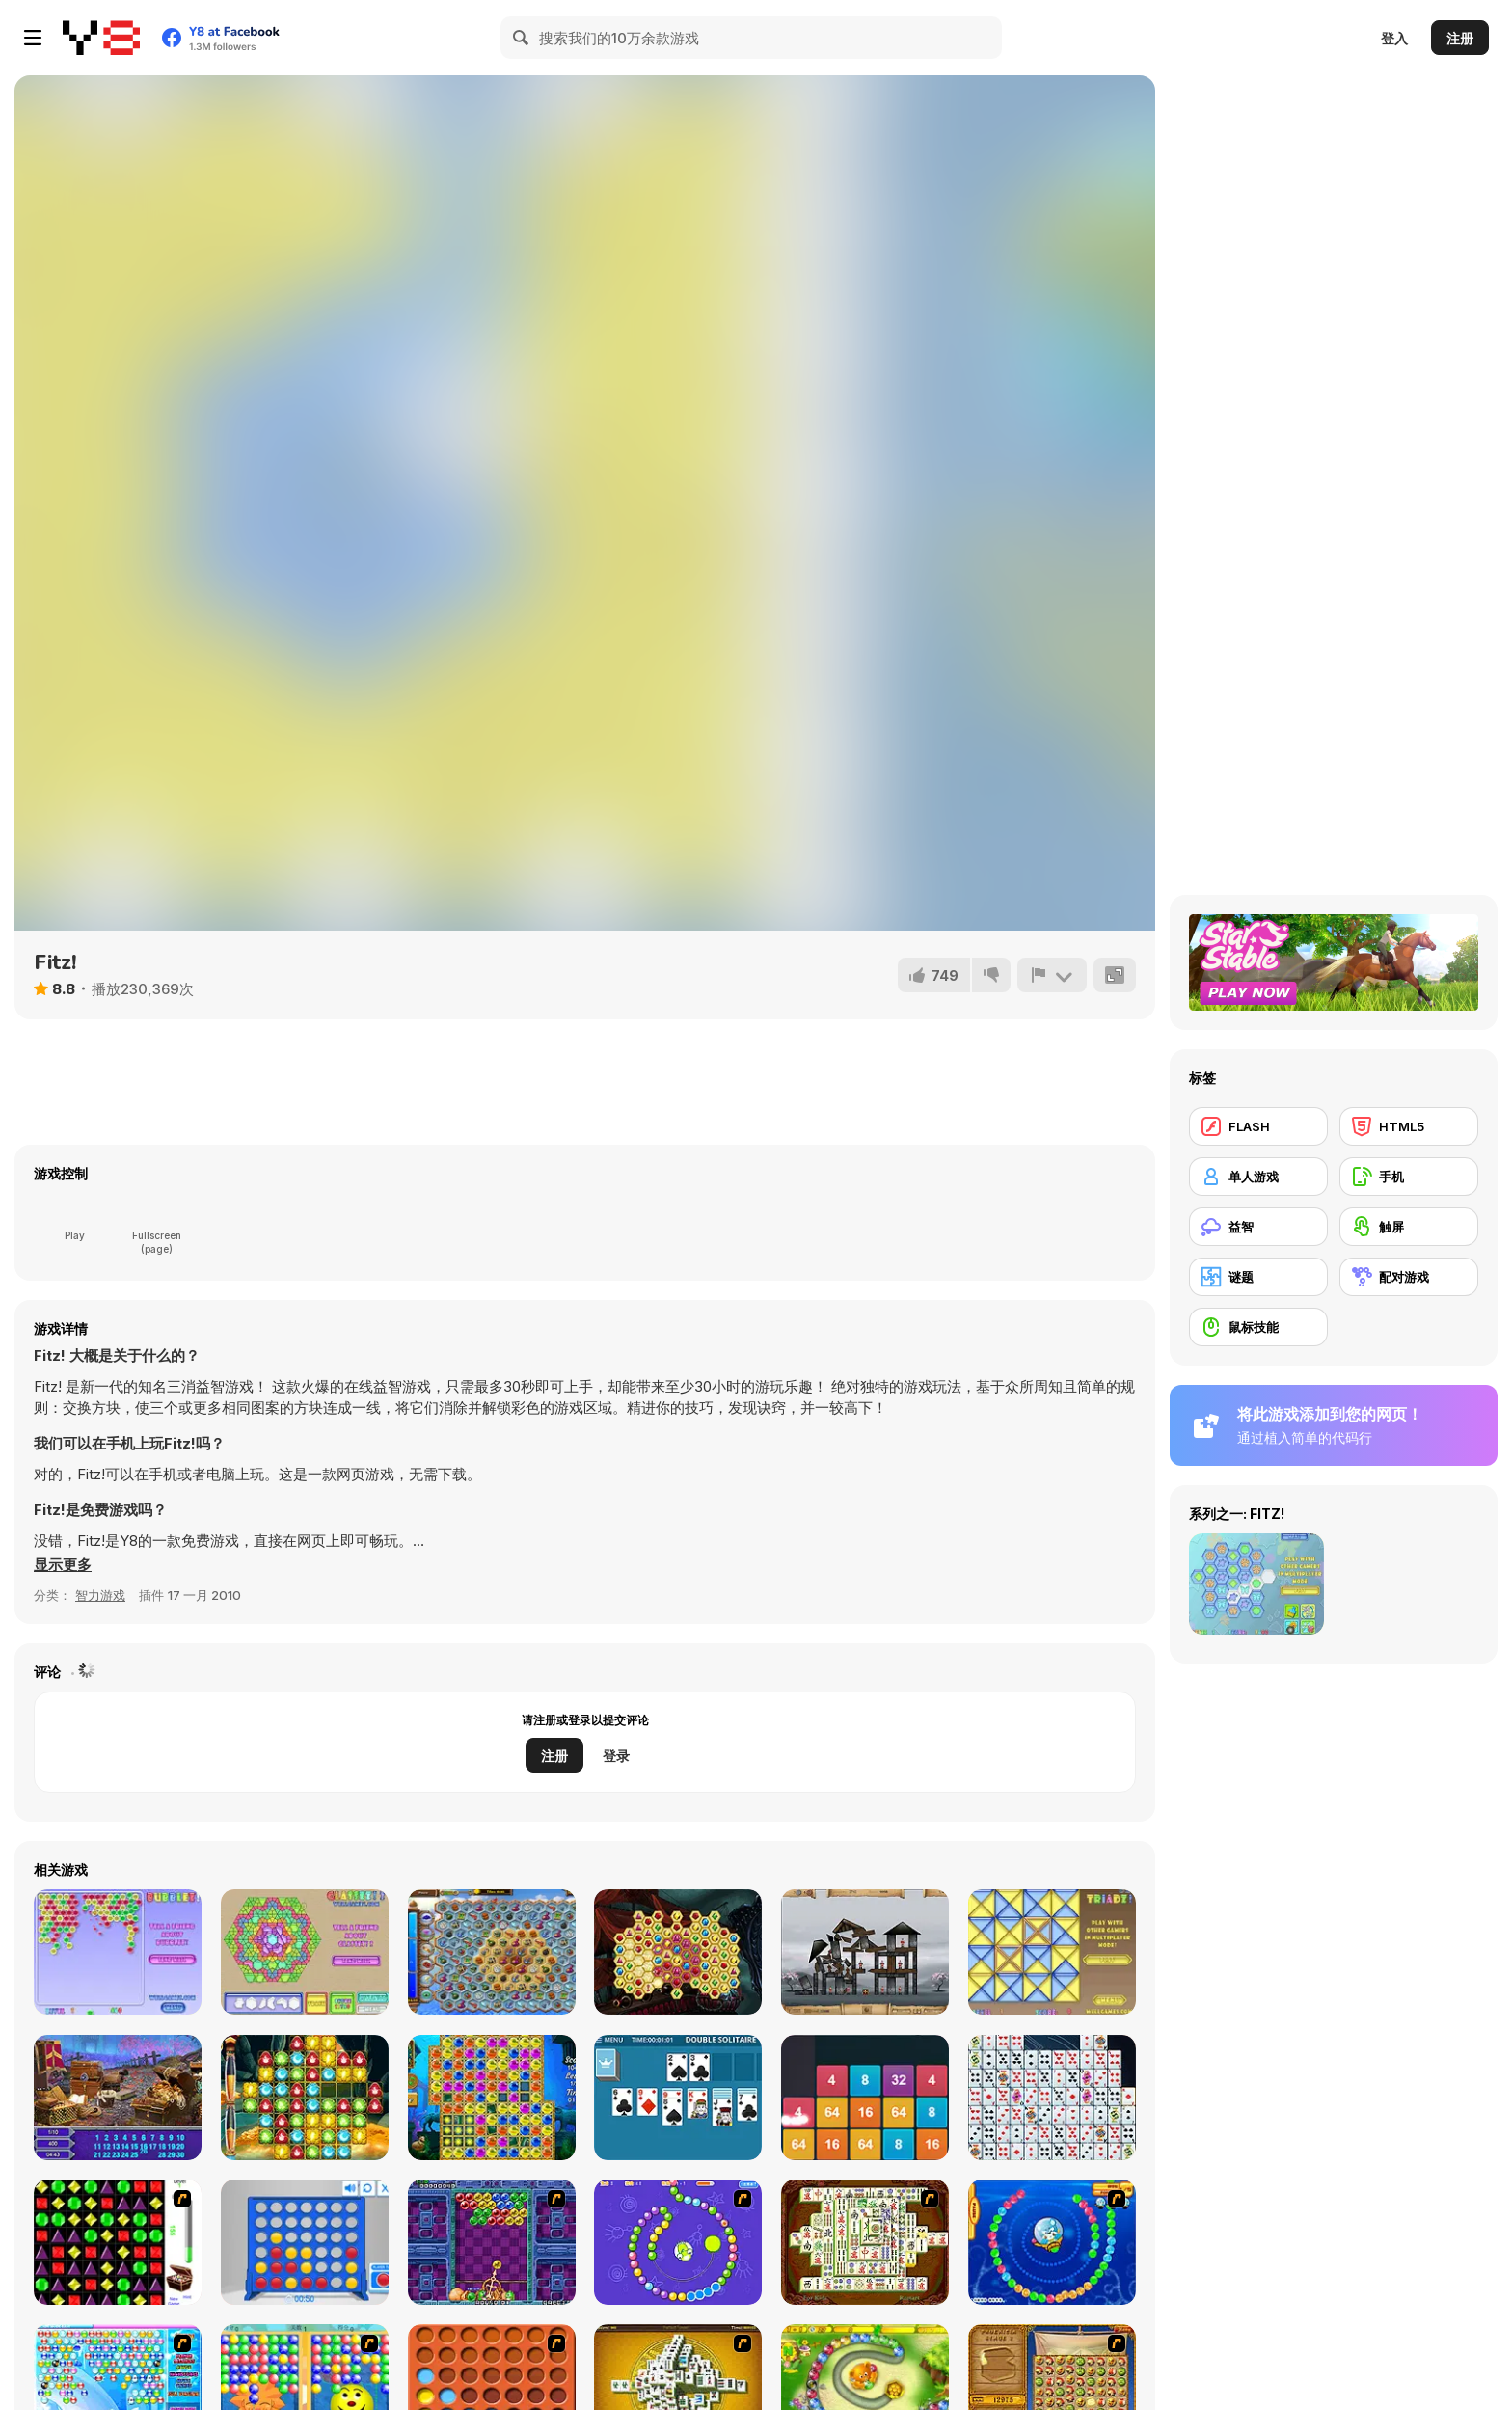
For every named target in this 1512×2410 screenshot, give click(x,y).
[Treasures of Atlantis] (492, 2097)
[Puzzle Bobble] (492, 2242)
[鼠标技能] (1258, 1327)
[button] (63, 1565)
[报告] (1052, 975)
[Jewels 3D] (118, 2242)
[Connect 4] (305, 2242)
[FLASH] (1258, 1126)
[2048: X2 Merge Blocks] (865, 2097)
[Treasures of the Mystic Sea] (492, 1952)
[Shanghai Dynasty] (865, 2242)
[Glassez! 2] (305, 1952)
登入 (1394, 38)
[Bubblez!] (118, 1952)
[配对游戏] (1408, 1277)
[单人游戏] (1258, 1176)
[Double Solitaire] (678, 2097)
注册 (1459, 38)
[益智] (1258, 1226)
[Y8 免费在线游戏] (101, 37)
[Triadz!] (1052, 1952)
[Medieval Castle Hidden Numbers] (118, 2097)
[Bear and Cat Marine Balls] (1052, 2242)
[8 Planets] (678, 2242)
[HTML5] (1408, 1126)
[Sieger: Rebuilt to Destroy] (865, 1952)
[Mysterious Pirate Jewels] (678, 1952)
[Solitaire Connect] (1052, 2097)
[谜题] (1258, 1277)
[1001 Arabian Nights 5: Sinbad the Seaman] (305, 2097)
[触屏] (1408, 1226)
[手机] (1408, 1176)
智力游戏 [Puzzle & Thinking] (100, 1595)
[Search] (521, 37)
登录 (616, 1755)
